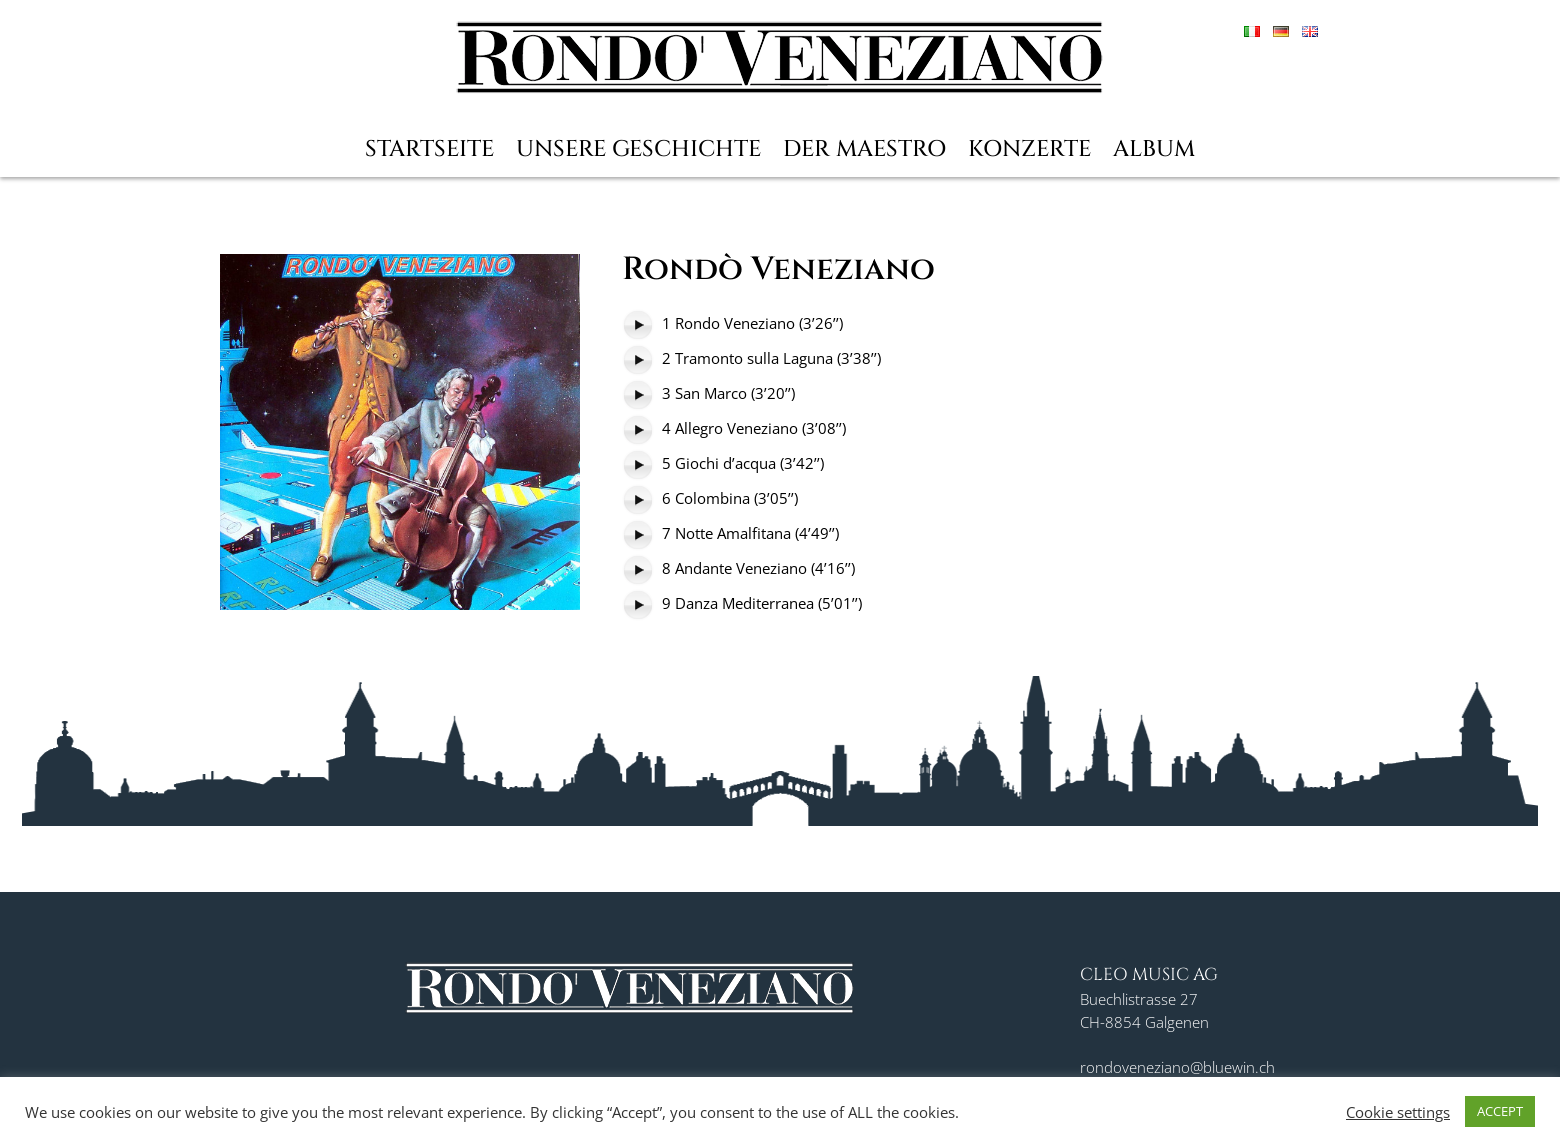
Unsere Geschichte (638, 149)
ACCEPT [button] (1500, 1111)
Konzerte (1029, 149)
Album (1154, 149)
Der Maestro (864, 149)
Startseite (429, 149)
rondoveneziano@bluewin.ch (1177, 1067)
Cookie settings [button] (1398, 1112)
